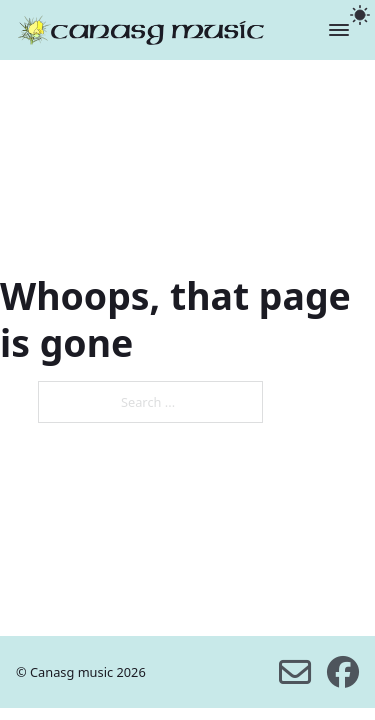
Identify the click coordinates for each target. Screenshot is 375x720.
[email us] (295, 672)
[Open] (339, 30)
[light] (360, 15)
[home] (141, 30)
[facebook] (343, 672)
